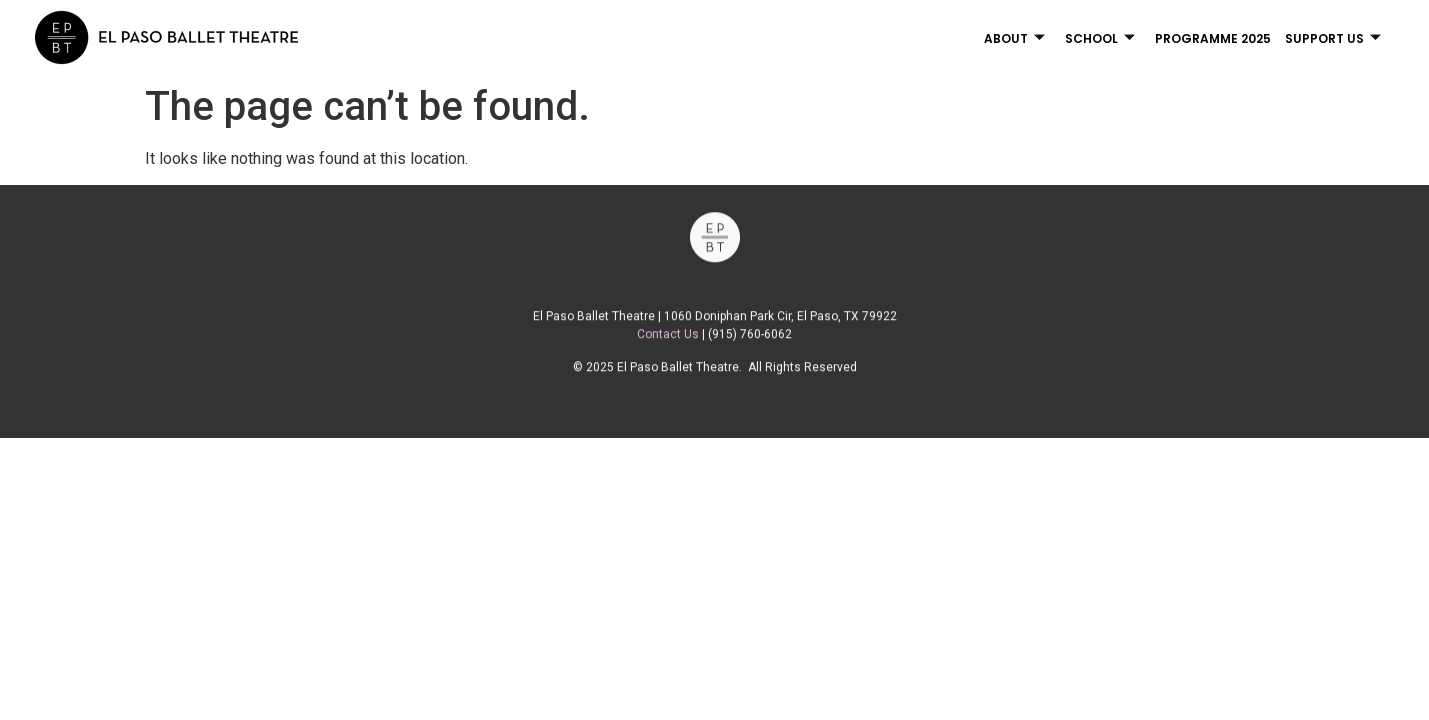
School (1100, 38)
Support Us (1333, 38)
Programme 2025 (1213, 38)
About (1014, 38)
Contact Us (668, 340)
